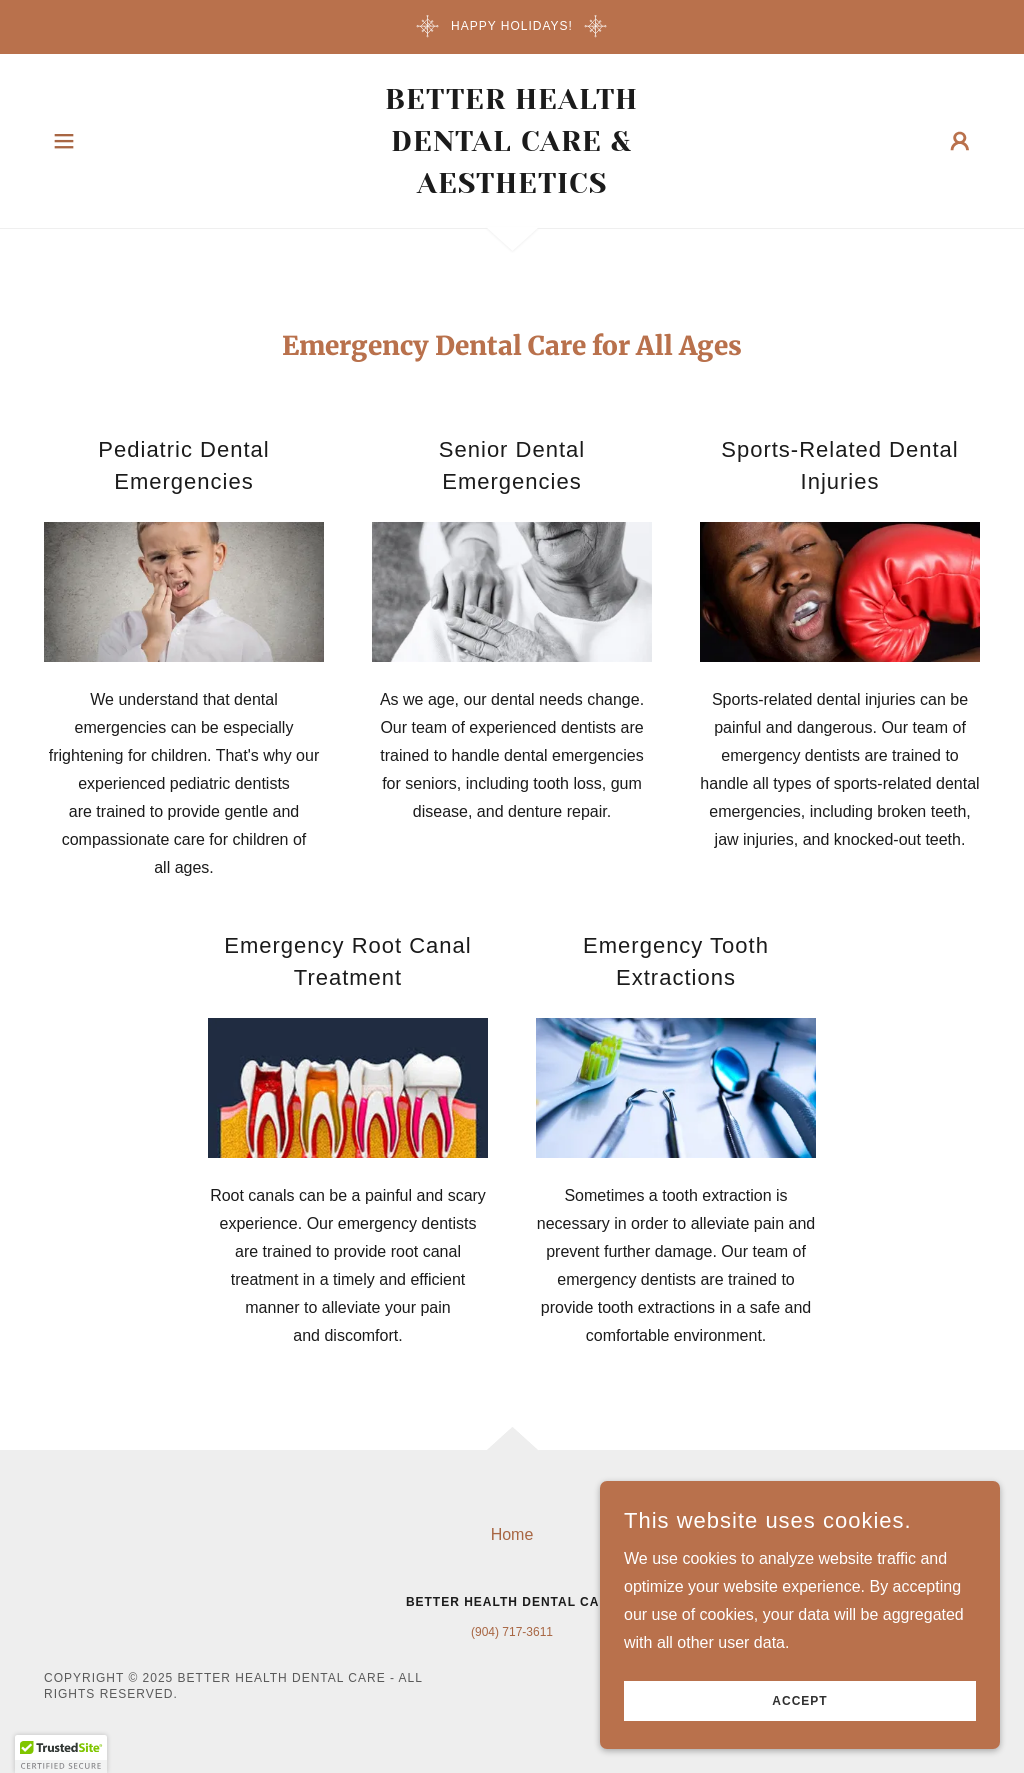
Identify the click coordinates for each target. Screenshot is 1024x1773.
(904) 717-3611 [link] (512, 1632)
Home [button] (512, 1534)
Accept (799, 1701)
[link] (512, 187)
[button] (64, 141)
